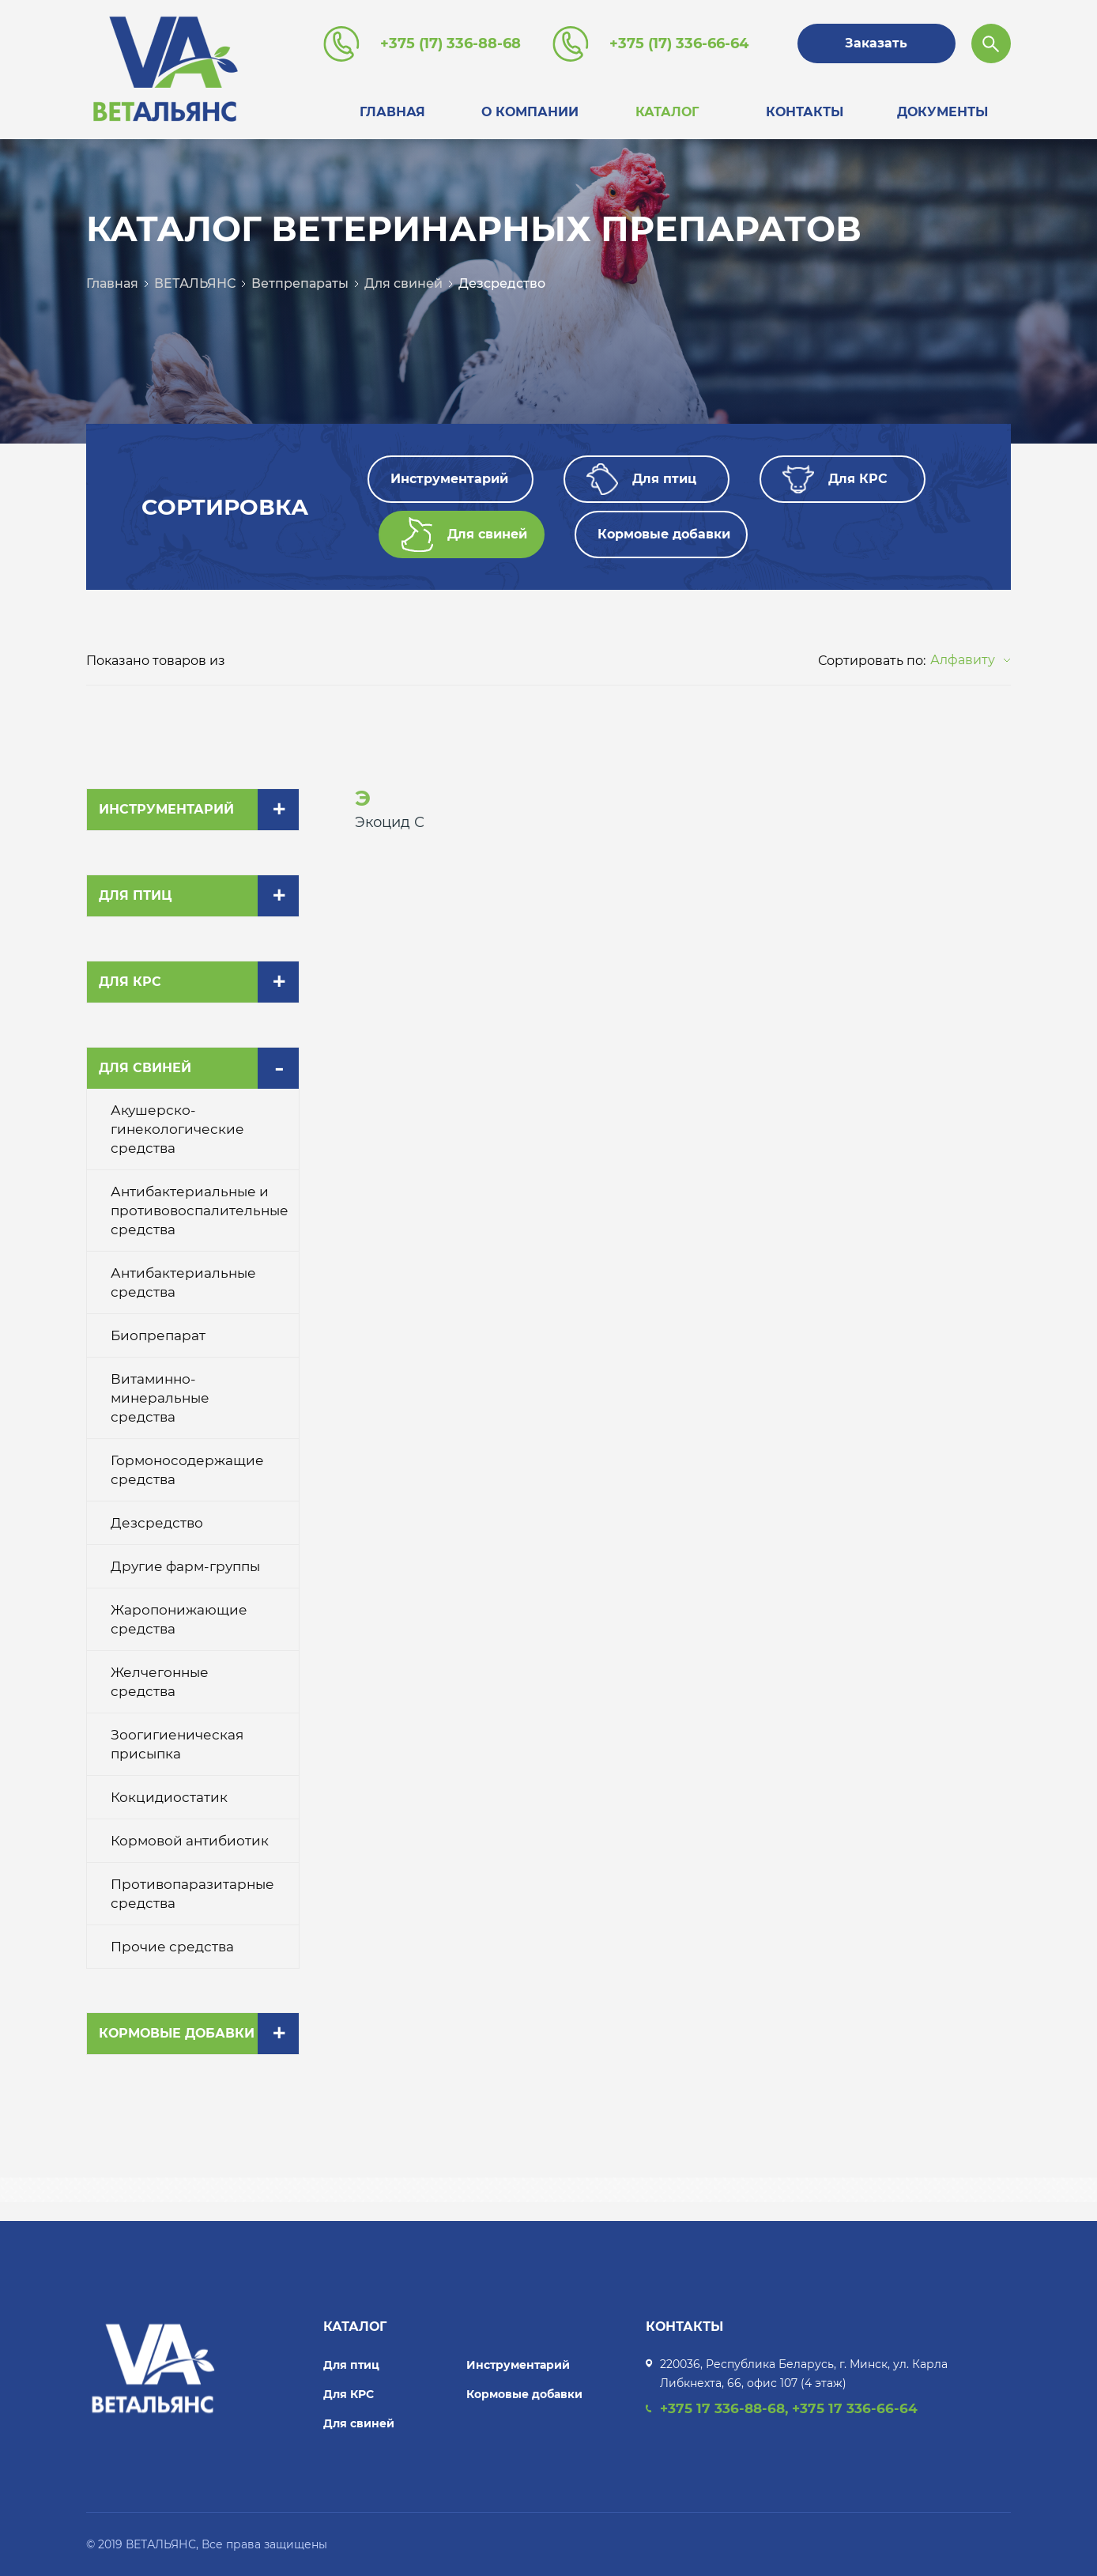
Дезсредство (501, 283)
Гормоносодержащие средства (187, 1469)
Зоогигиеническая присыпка (177, 1744)
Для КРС (130, 981)
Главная (392, 111)
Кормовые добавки (176, 2033)
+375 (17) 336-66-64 (678, 43)
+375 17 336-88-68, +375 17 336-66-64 (789, 2408)
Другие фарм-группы (185, 1566)
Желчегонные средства (160, 1681)
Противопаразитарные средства (192, 1893)
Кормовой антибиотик (190, 1841)
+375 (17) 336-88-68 (450, 43)
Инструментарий (166, 809)
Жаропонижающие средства (179, 1619)
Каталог (667, 111)
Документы (942, 111)
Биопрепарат (158, 1335)
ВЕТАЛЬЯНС (195, 283)
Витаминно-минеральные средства (160, 1398)
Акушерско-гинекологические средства (177, 1129)
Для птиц (135, 895)
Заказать (876, 43)
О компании (530, 111)
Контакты (804, 111)
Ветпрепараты (300, 283)
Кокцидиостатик (169, 1797)
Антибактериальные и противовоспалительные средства (199, 1210)
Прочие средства (172, 1947)
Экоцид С (389, 822)
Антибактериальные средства (183, 1282)
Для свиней (403, 283)
